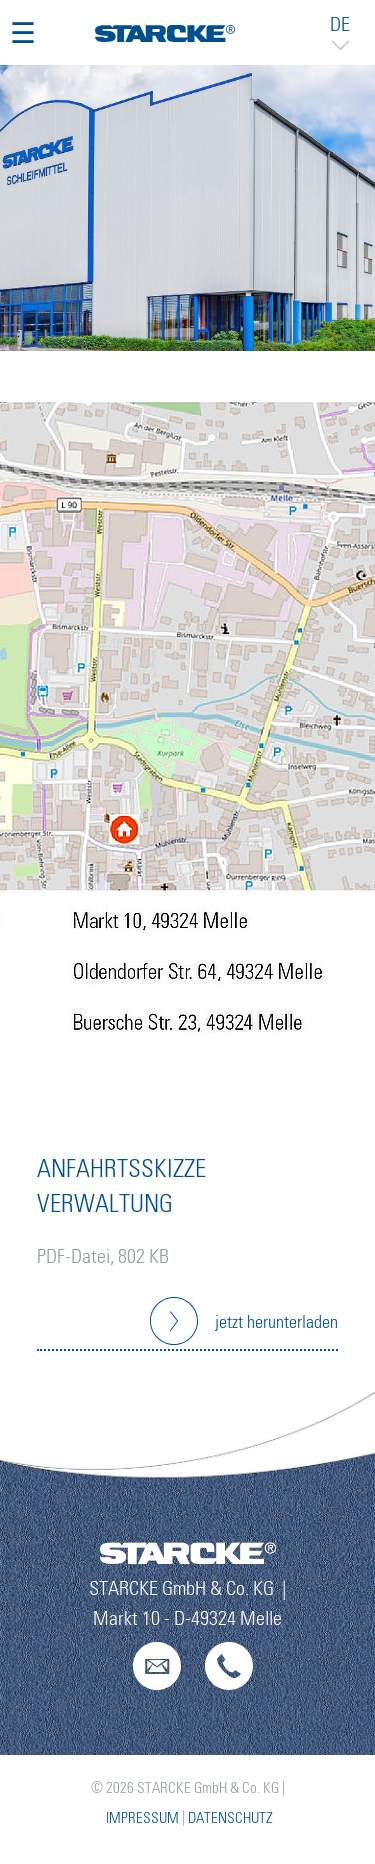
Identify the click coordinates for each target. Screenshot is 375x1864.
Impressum (142, 1818)
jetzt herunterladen (276, 1323)
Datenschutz (230, 1818)
